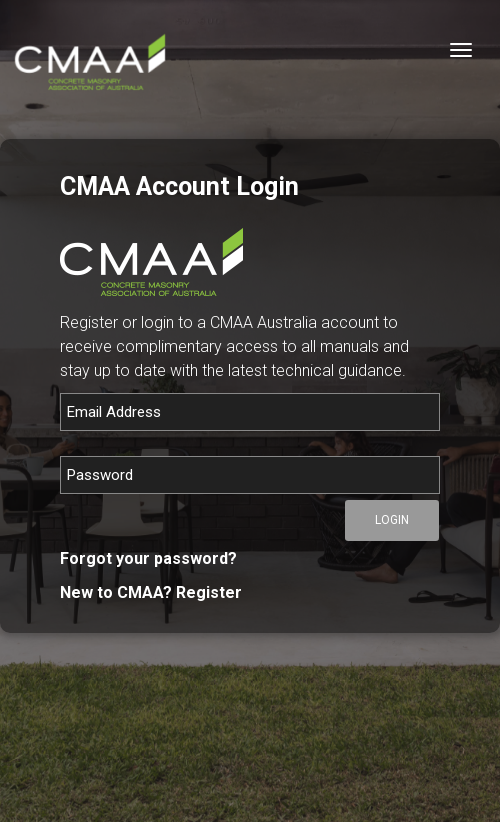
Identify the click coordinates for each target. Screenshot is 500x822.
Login (392, 520)
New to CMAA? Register (151, 592)
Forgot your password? (148, 558)
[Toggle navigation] (461, 50)
